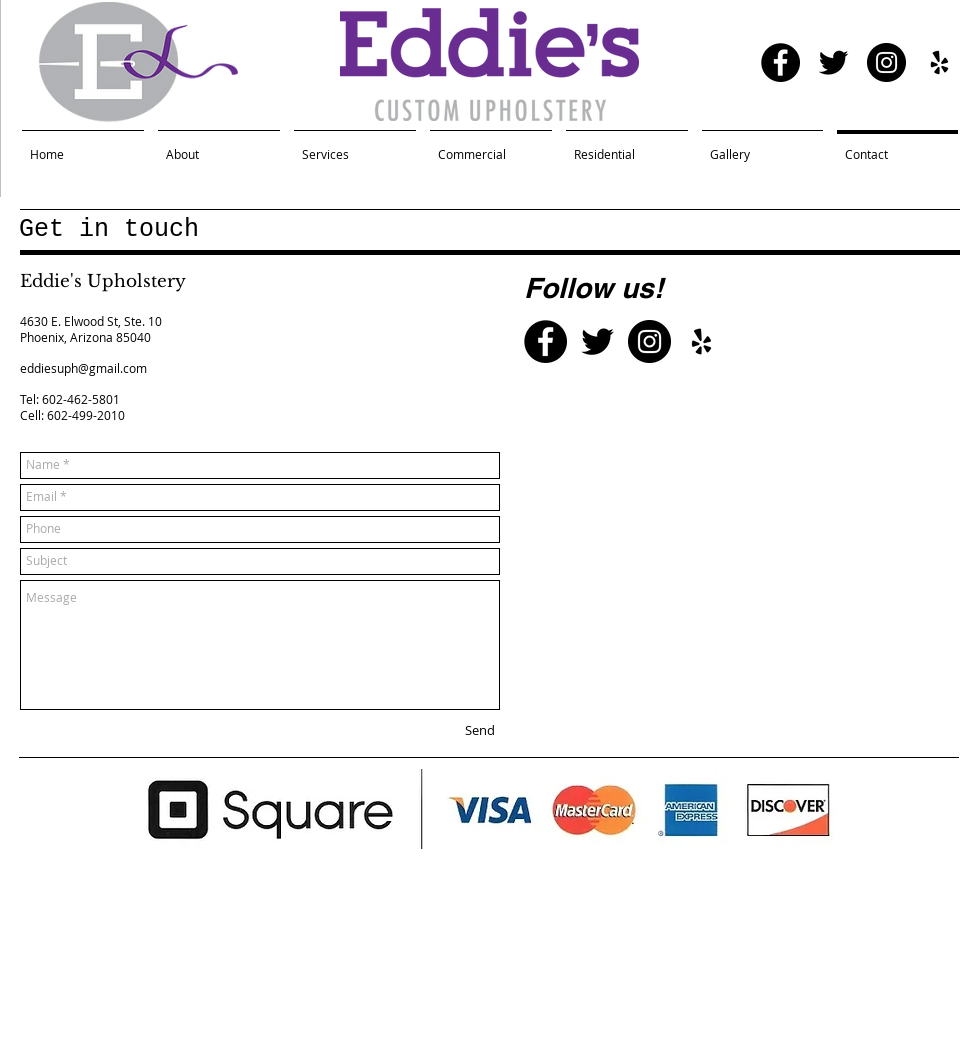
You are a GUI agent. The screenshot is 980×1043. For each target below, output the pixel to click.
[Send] (480, 731)
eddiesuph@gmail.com (83, 368)
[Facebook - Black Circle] (780, 62)
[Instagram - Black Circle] (886, 62)
